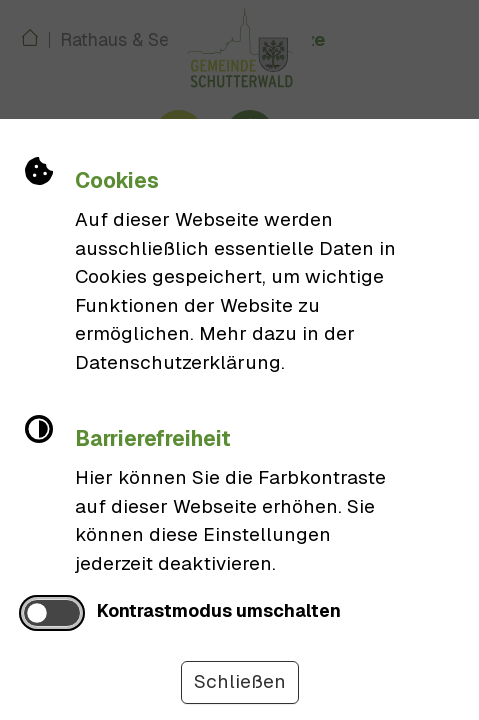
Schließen (240, 681)
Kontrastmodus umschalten (219, 610)
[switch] (51, 613)
